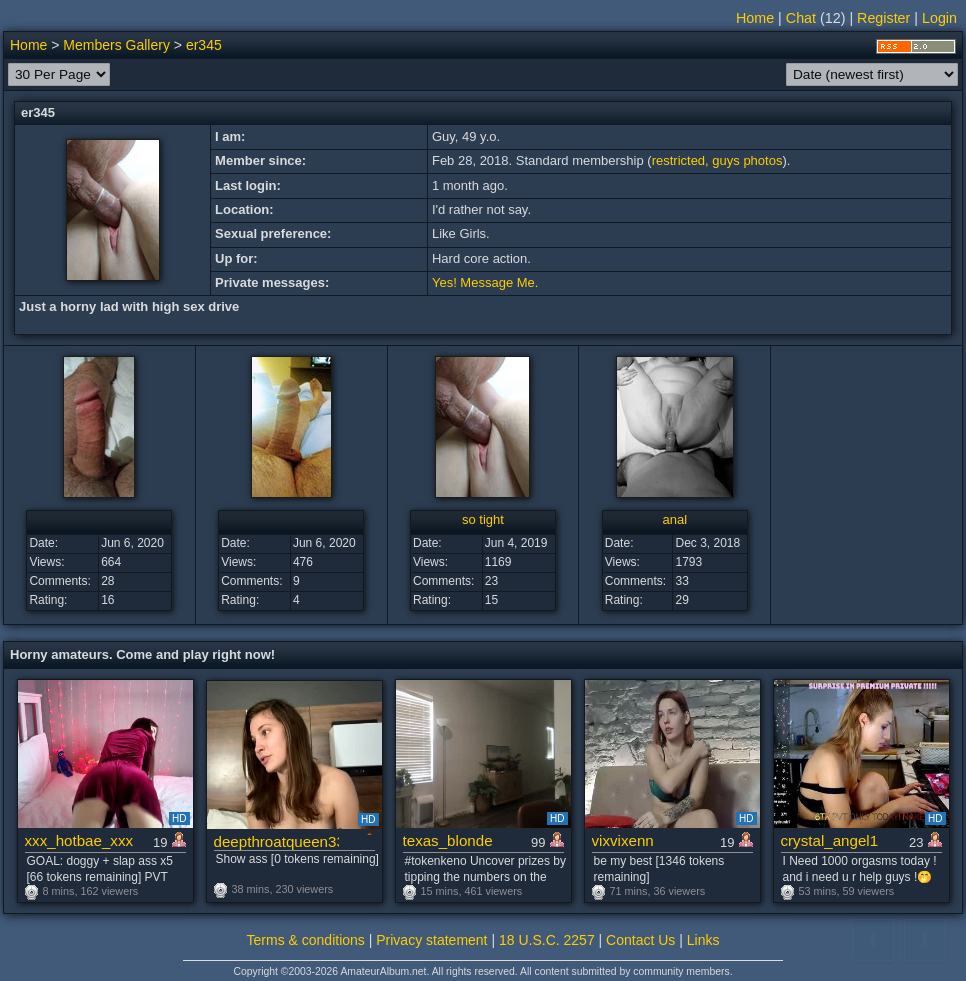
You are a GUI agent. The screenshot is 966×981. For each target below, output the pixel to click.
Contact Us (640, 940)
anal (674, 519)
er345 (204, 45)
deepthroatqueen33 (276, 841)
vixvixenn (623, 840)
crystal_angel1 (830, 840)
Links (703, 940)
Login (939, 18)
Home (755, 18)
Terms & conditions (306, 940)
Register (883, 18)
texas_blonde (448, 840)
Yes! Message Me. (485, 282)
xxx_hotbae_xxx (79, 840)
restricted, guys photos (717, 160)
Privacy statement (431, 940)
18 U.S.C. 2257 (547, 940)
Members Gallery (116, 45)
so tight (483, 519)
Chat (801, 18)
